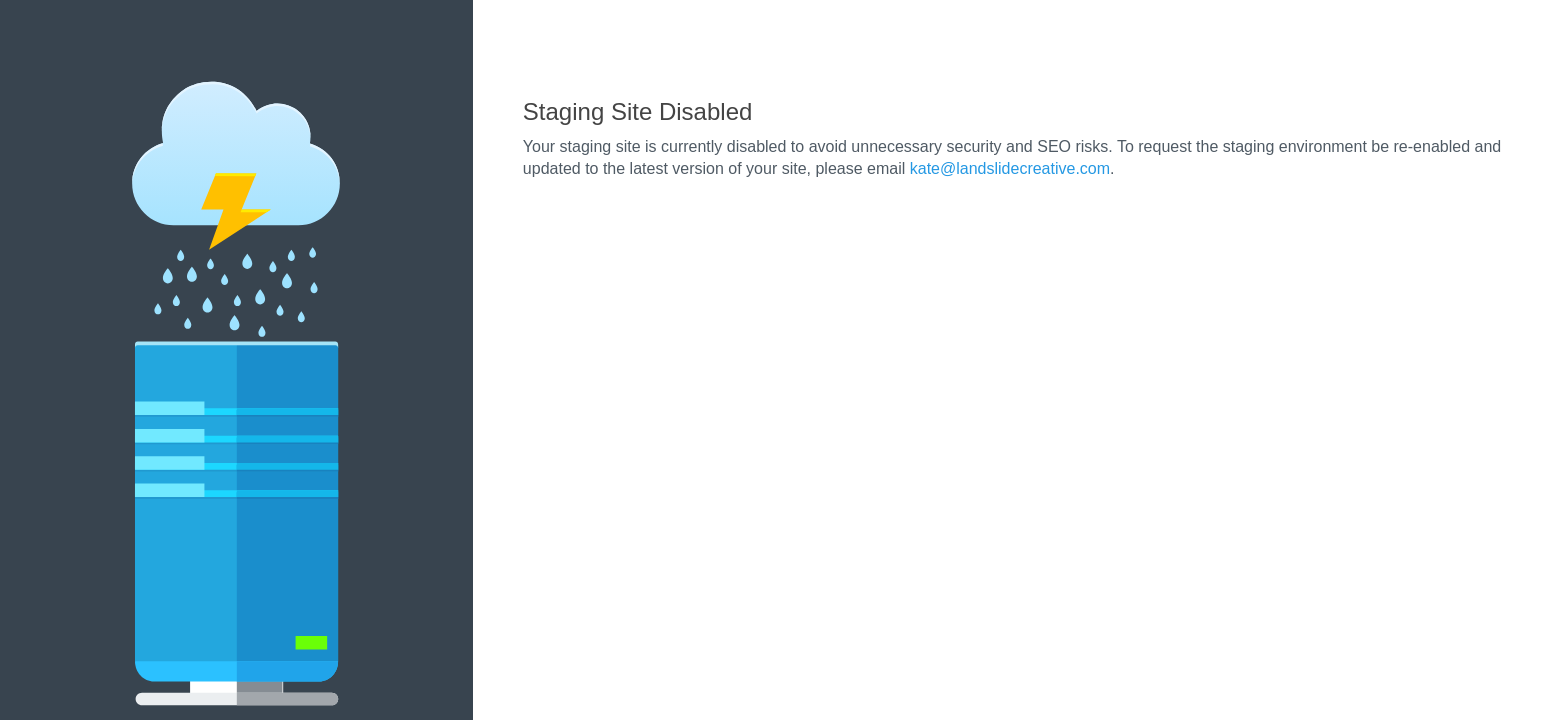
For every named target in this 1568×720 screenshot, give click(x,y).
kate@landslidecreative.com (1010, 168)
